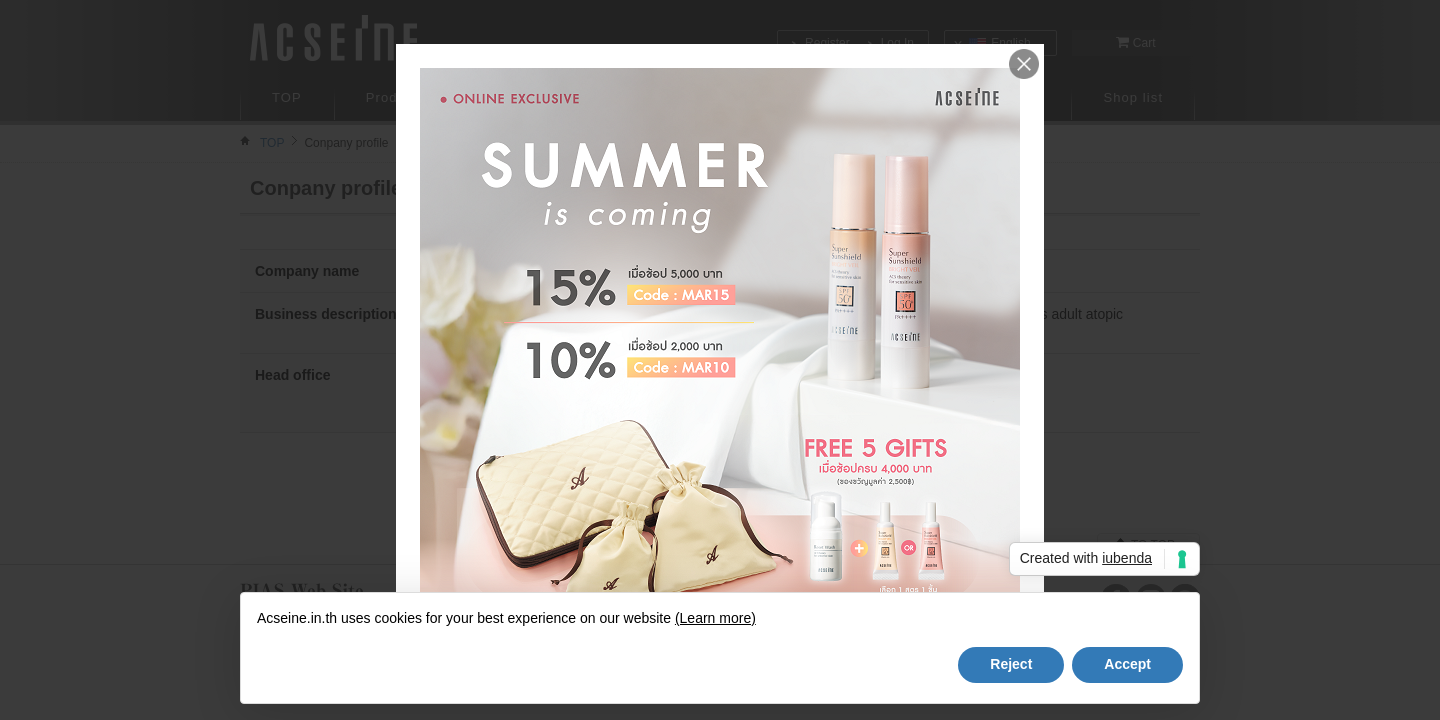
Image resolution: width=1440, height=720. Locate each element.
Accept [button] (1127, 664)
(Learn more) (715, 618)
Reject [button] (1011, 664)
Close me (1024, 64)
